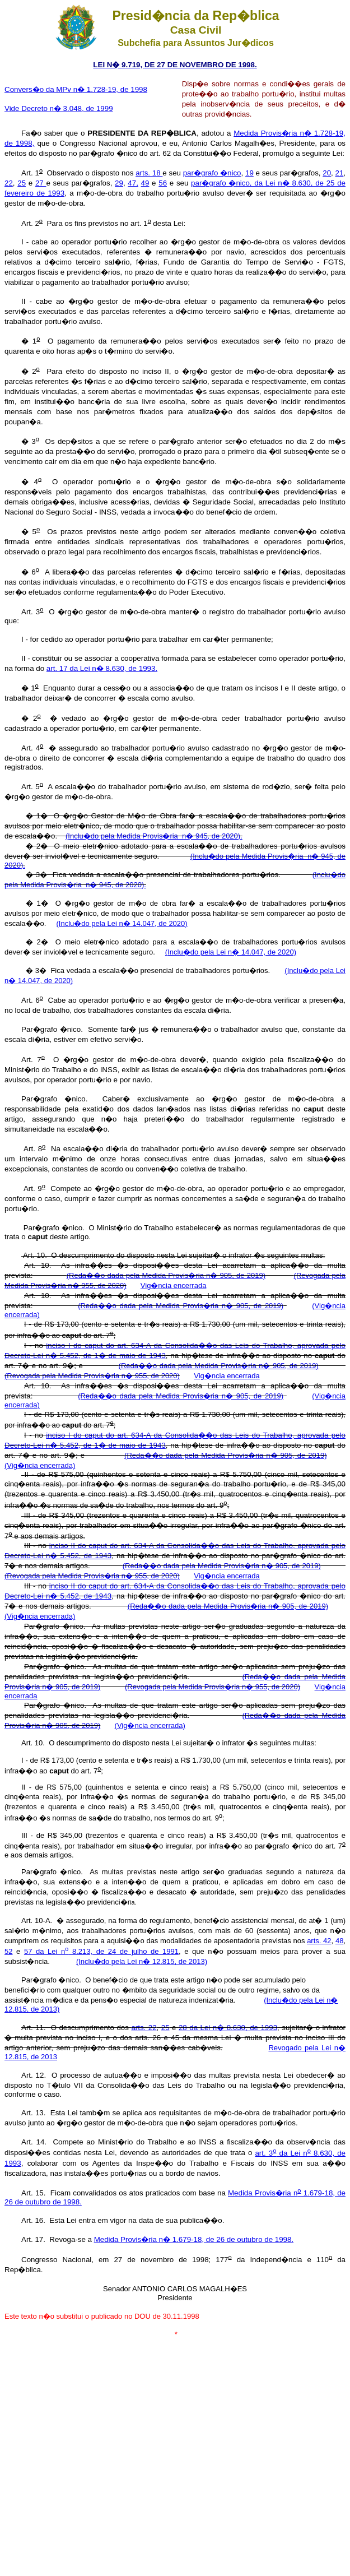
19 (249, 173)
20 (327, 173)
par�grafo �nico (212, 173)
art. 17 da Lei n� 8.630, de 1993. (101, 668)
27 (40, 183)
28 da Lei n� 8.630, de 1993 (228, 2027)
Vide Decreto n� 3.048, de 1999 (58, 108)
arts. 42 (319, 1940)
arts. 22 (143, 2027)
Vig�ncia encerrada (174, 1285)
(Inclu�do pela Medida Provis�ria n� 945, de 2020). (154, 836)
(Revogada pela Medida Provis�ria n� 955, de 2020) (92, 1376)
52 (8, 1951)
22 (8, 183)
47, (133, 183)
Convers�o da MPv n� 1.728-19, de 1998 (75, 89)
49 (145, 183)
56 (162, 183)
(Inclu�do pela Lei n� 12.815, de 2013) (141, 1961)
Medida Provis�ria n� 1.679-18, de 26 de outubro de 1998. (193, 2239)
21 (339, 173)
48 (339, 1940)
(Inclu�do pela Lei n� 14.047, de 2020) (121, 923)
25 (21, 183)
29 (119, 183)
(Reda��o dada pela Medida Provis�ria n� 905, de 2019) (166, 1275)
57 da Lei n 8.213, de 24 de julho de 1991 (101, 1951)
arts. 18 (149, 173)
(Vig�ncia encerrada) (39, 1465)
